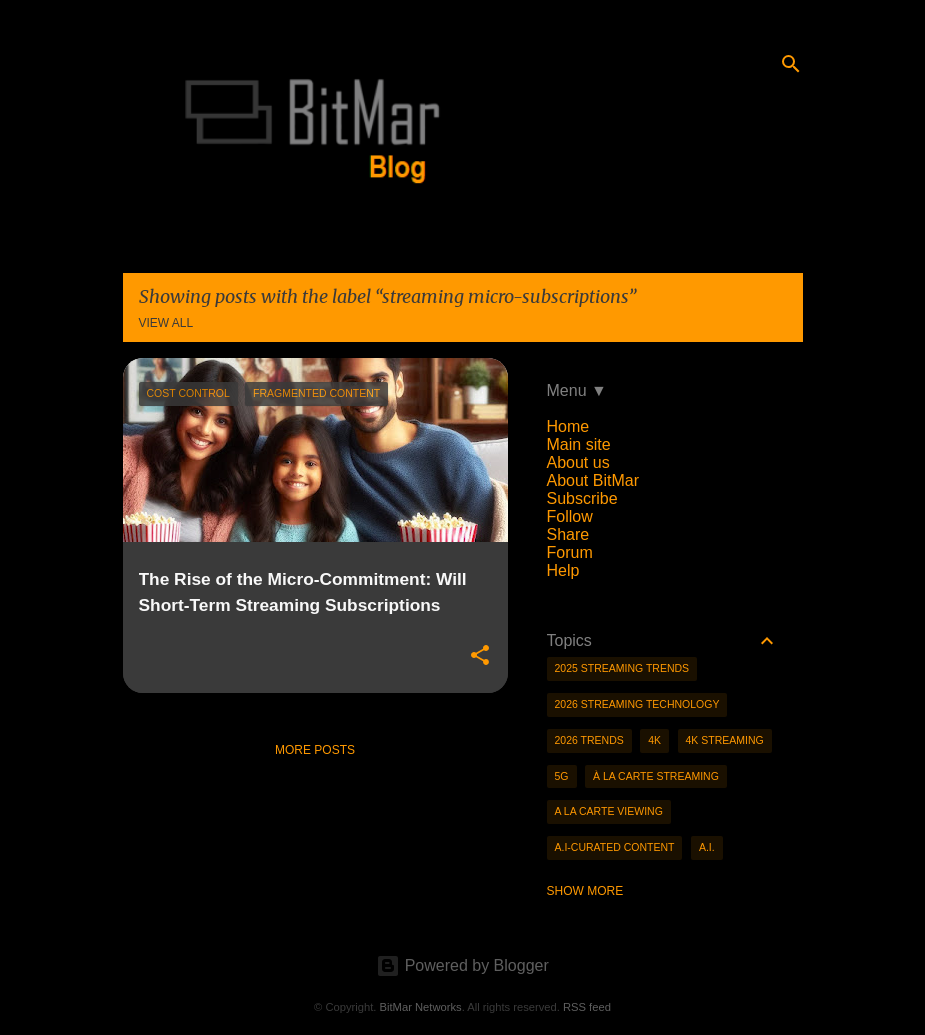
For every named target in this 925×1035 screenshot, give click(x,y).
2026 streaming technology (637, 704)
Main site (579, 444)
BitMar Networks (421, 1007)
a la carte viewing (609, 811)
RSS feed (587, 1007)
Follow (570, 516)
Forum (570, 552)
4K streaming (725, 740)
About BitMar (593, 480)
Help (563, 570)
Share (568, 534)
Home (568, 426)
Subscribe (582, 498)
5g (562, 776)
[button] (480, 656)
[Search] (791, 64)
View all (166, 323)
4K (654, 740)
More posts (315, 750)
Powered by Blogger (462, 965)
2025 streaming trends (622, 668)
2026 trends (589, 740)
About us (578, 462)
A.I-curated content (615, 847)
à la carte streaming (656, 776)
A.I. (707, 847)
